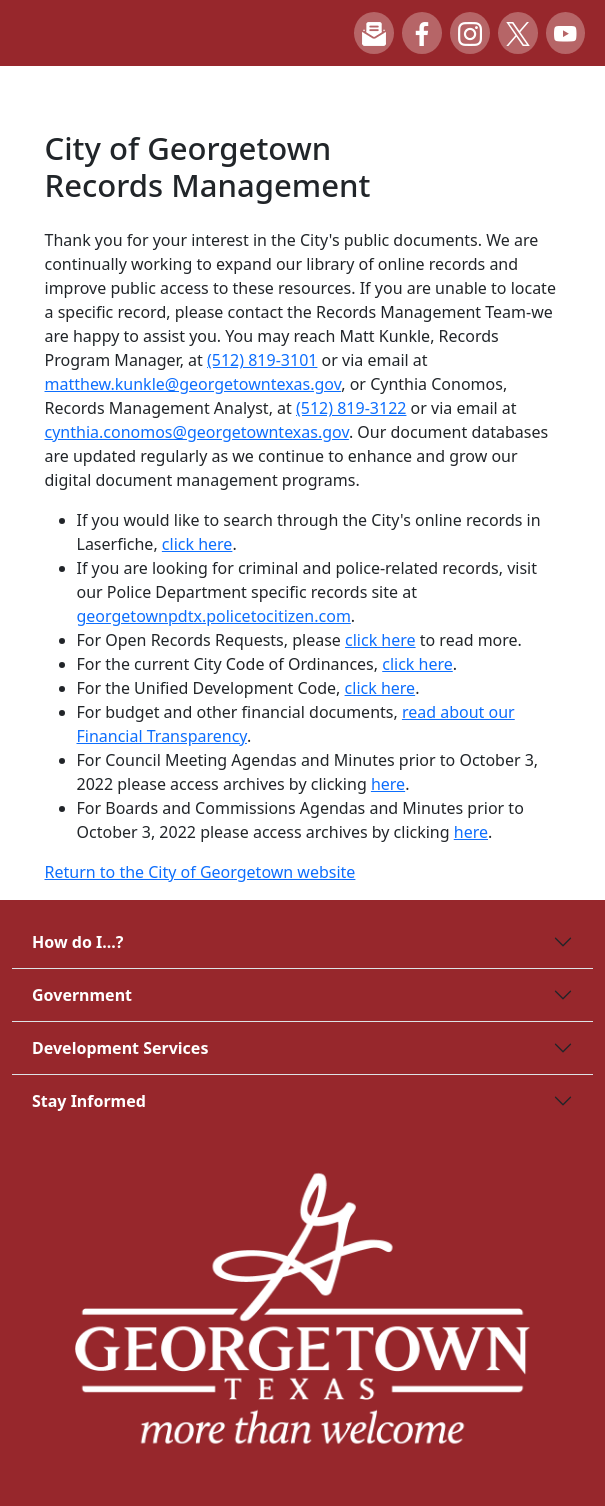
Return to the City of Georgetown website (200, 872)
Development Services (120, 1048)
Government (82, 995)
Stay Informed (89, 1101)
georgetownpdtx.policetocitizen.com (214, 616)
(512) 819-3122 (351, 408)
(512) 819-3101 (262, 360)
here (388, 784)
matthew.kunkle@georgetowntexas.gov (193, 384)
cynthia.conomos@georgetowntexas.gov (197, 432)
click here (197, 544)
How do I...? (77, 942)
